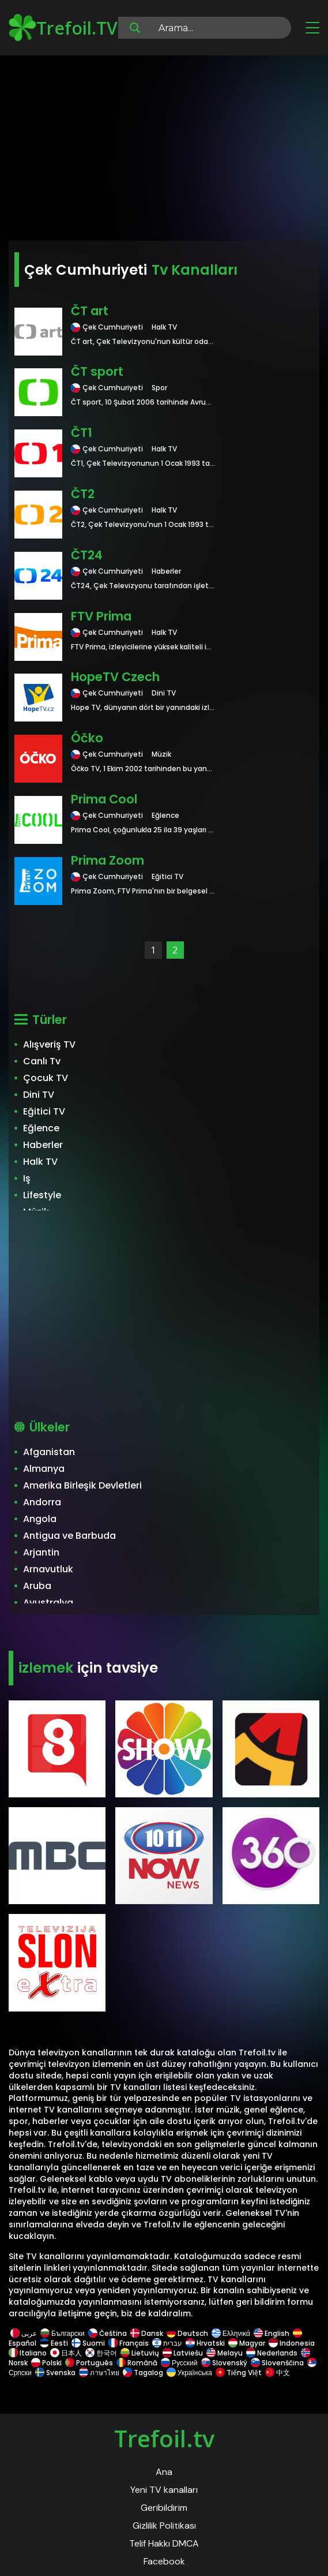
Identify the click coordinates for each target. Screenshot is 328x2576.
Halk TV (40, 1161)
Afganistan (49, 1452)
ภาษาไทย (99, 2372)
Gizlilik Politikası (164, 2525)
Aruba (37, 1585)
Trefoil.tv (164, 2438)
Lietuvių (140, 2353)
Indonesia (291, 2343)
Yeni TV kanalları (164, 2490)
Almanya (44, 1468)
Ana (164, 2472)
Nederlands (271, 2353)
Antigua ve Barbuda (69, 1535)
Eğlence (41, 1128)
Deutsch (187, 2333)
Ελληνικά (231, 2333)
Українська (189, 2372)
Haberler (43, 1144)
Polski (46, 2363)
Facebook (164, 2561)
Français (128, 2343)
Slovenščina (277, 2363)
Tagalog (143, 2372)
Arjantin (41, 1552)
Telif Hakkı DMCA (164, 2543)
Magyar (247, 2343)
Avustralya (48, 1602)
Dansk (147, 2333)
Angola (39, 1519)
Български (62, 2333)
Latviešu (183, 2353)
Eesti (54, 2343)
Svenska (55, 2372)
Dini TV (38, 1094)
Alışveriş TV (49, 1044)
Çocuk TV (45, 1078)
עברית (167, 2343)
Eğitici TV (44, 1111)
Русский (179, 2363)
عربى (24, 2333)
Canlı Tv (42, 1061)
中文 (276, 2372)
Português (89, 2363)
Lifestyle (42, 1195)
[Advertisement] (164, 150)
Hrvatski (205, 2343)
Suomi (88, 2343)
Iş (27, 1178)
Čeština (107, 2333)
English (271, 2333)
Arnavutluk (48, 1569)
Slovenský (224, 2363)
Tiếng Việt (238, 2372)
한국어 (101, 2353)
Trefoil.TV (63, 28)
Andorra (42, 1502)
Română (137, 2363)
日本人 (66, 2353)
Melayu (224, 2353)
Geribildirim (164, 2508)
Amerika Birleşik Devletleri (82, 1485)
